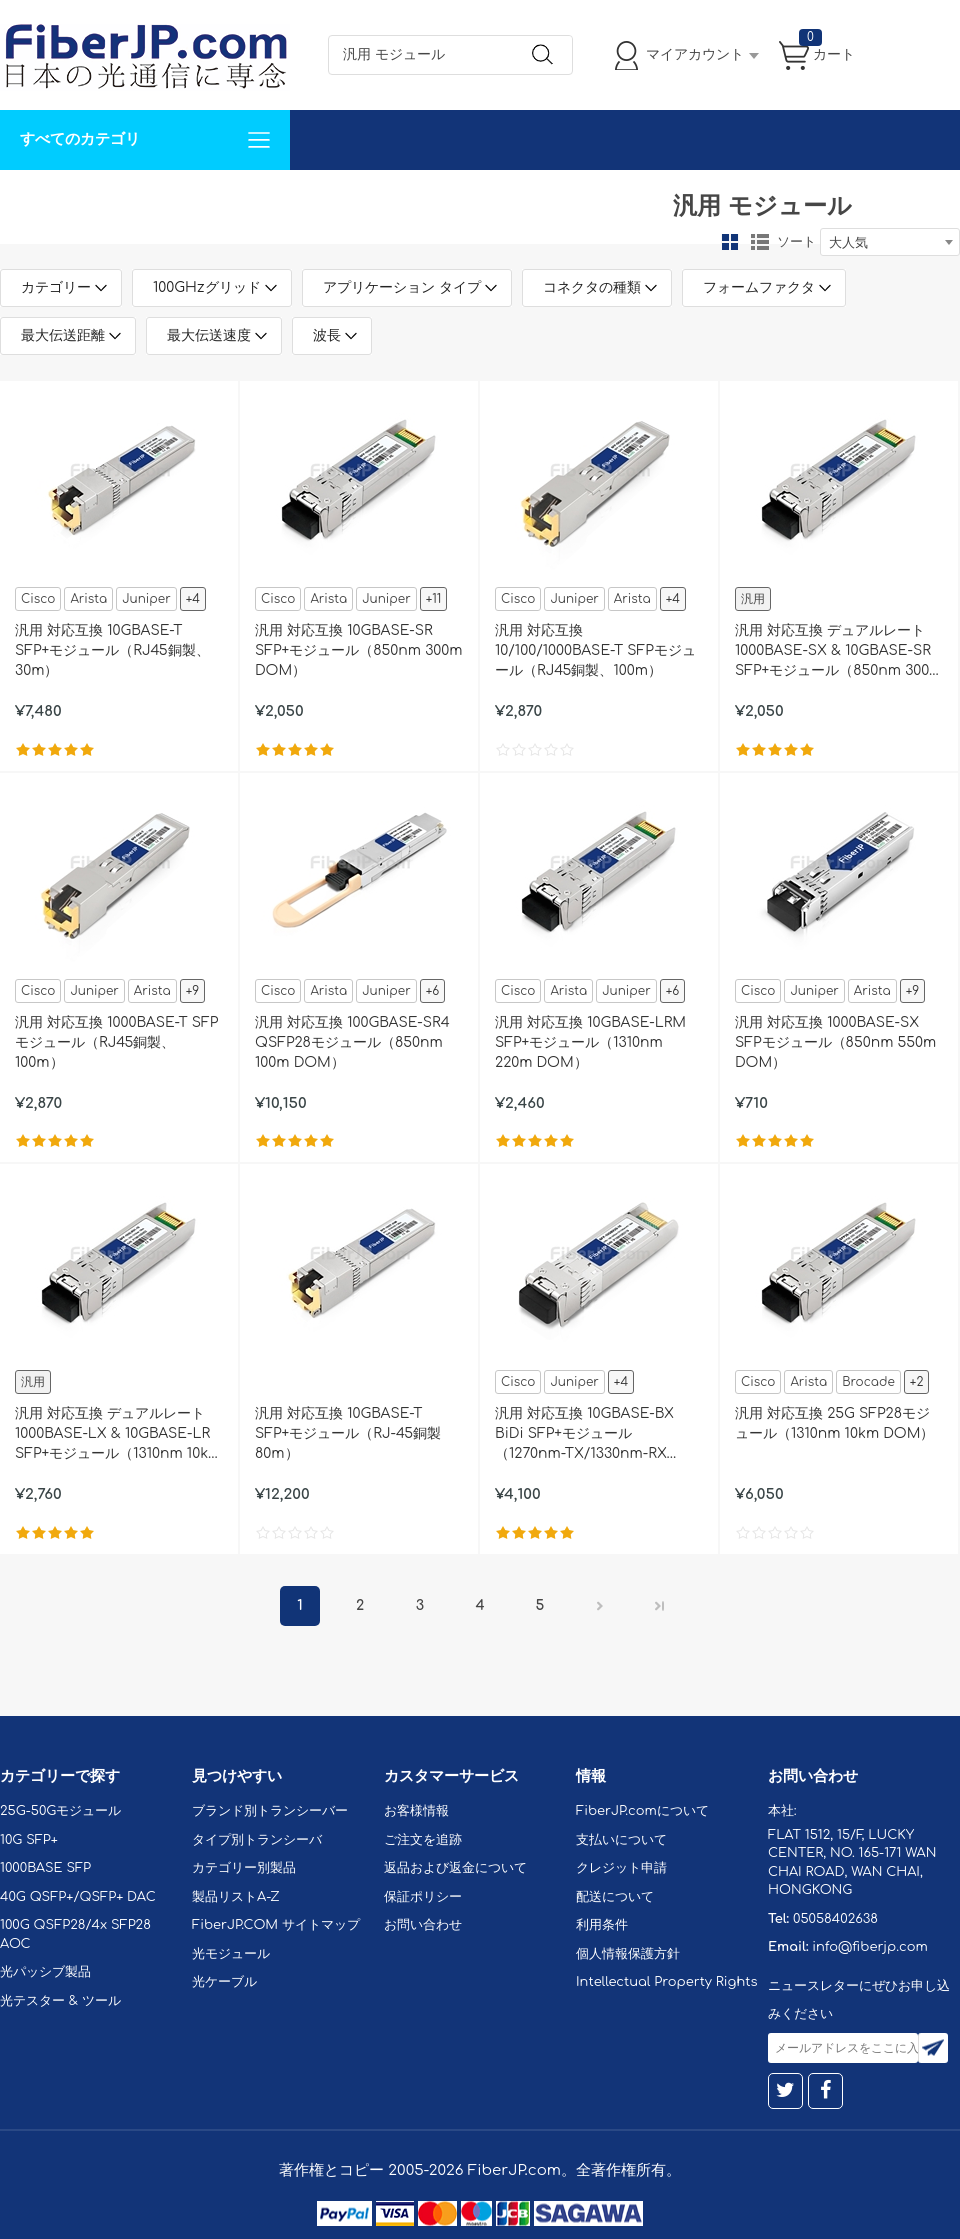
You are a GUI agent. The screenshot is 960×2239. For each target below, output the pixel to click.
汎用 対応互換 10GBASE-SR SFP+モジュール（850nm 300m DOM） (359, 650)
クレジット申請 (621, 1868)
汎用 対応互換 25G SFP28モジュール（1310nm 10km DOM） (834, 1423)
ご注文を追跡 (423, 1840)
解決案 (33, 199)
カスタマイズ (120, 199)
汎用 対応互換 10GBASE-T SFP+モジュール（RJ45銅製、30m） (112, 650)
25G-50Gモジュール (60, 1811)
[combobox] (890, 242)
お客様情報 (416, 1811)
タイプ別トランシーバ (257, 1840)
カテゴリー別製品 (244, 1868)
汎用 (753, 599)
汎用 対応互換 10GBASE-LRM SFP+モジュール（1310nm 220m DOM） (590, 1042)
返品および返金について (455, 1868)
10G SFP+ (29, 1840)
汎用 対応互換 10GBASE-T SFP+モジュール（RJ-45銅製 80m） (348, 1433)
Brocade (868, 1382)
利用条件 (602, 1925)
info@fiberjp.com (870, 1947)
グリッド (730, 242)
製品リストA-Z (236, 1897)
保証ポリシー (423, 1897)
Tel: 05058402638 (601, 199)
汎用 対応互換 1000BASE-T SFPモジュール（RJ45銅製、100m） (116, 1042)
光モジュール (231, 1954)
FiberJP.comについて (446, 199)
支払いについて (621, 1840)
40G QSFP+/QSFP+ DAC (78, 1897)
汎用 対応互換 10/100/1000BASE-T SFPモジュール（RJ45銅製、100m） (595, 650)
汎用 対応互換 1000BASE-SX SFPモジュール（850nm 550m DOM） (835, 1042)
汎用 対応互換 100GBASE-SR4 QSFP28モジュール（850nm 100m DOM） (352, 1042)
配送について (615, 1897)
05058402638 (835, 1919)
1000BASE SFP (45, 1868)
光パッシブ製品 (45, 1972)
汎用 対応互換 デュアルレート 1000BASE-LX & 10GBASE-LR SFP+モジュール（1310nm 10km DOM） (118, 1435)
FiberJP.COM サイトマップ (276, 1925)
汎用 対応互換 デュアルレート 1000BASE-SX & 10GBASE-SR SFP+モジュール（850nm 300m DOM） (839, 652)
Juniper (146, 599)
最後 (660, 1606)
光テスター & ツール (60, 2001)
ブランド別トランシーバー (270, 1811)
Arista (88, 599)
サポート (214, 199)
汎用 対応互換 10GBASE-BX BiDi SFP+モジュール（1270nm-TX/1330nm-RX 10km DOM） (584, 1435)
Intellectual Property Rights (666, 1982)
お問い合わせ (308, 199)
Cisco (38, 599)
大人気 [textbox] (848, 243)
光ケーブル (224, 1982)
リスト (760, 242)
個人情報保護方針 (628, 1954)
